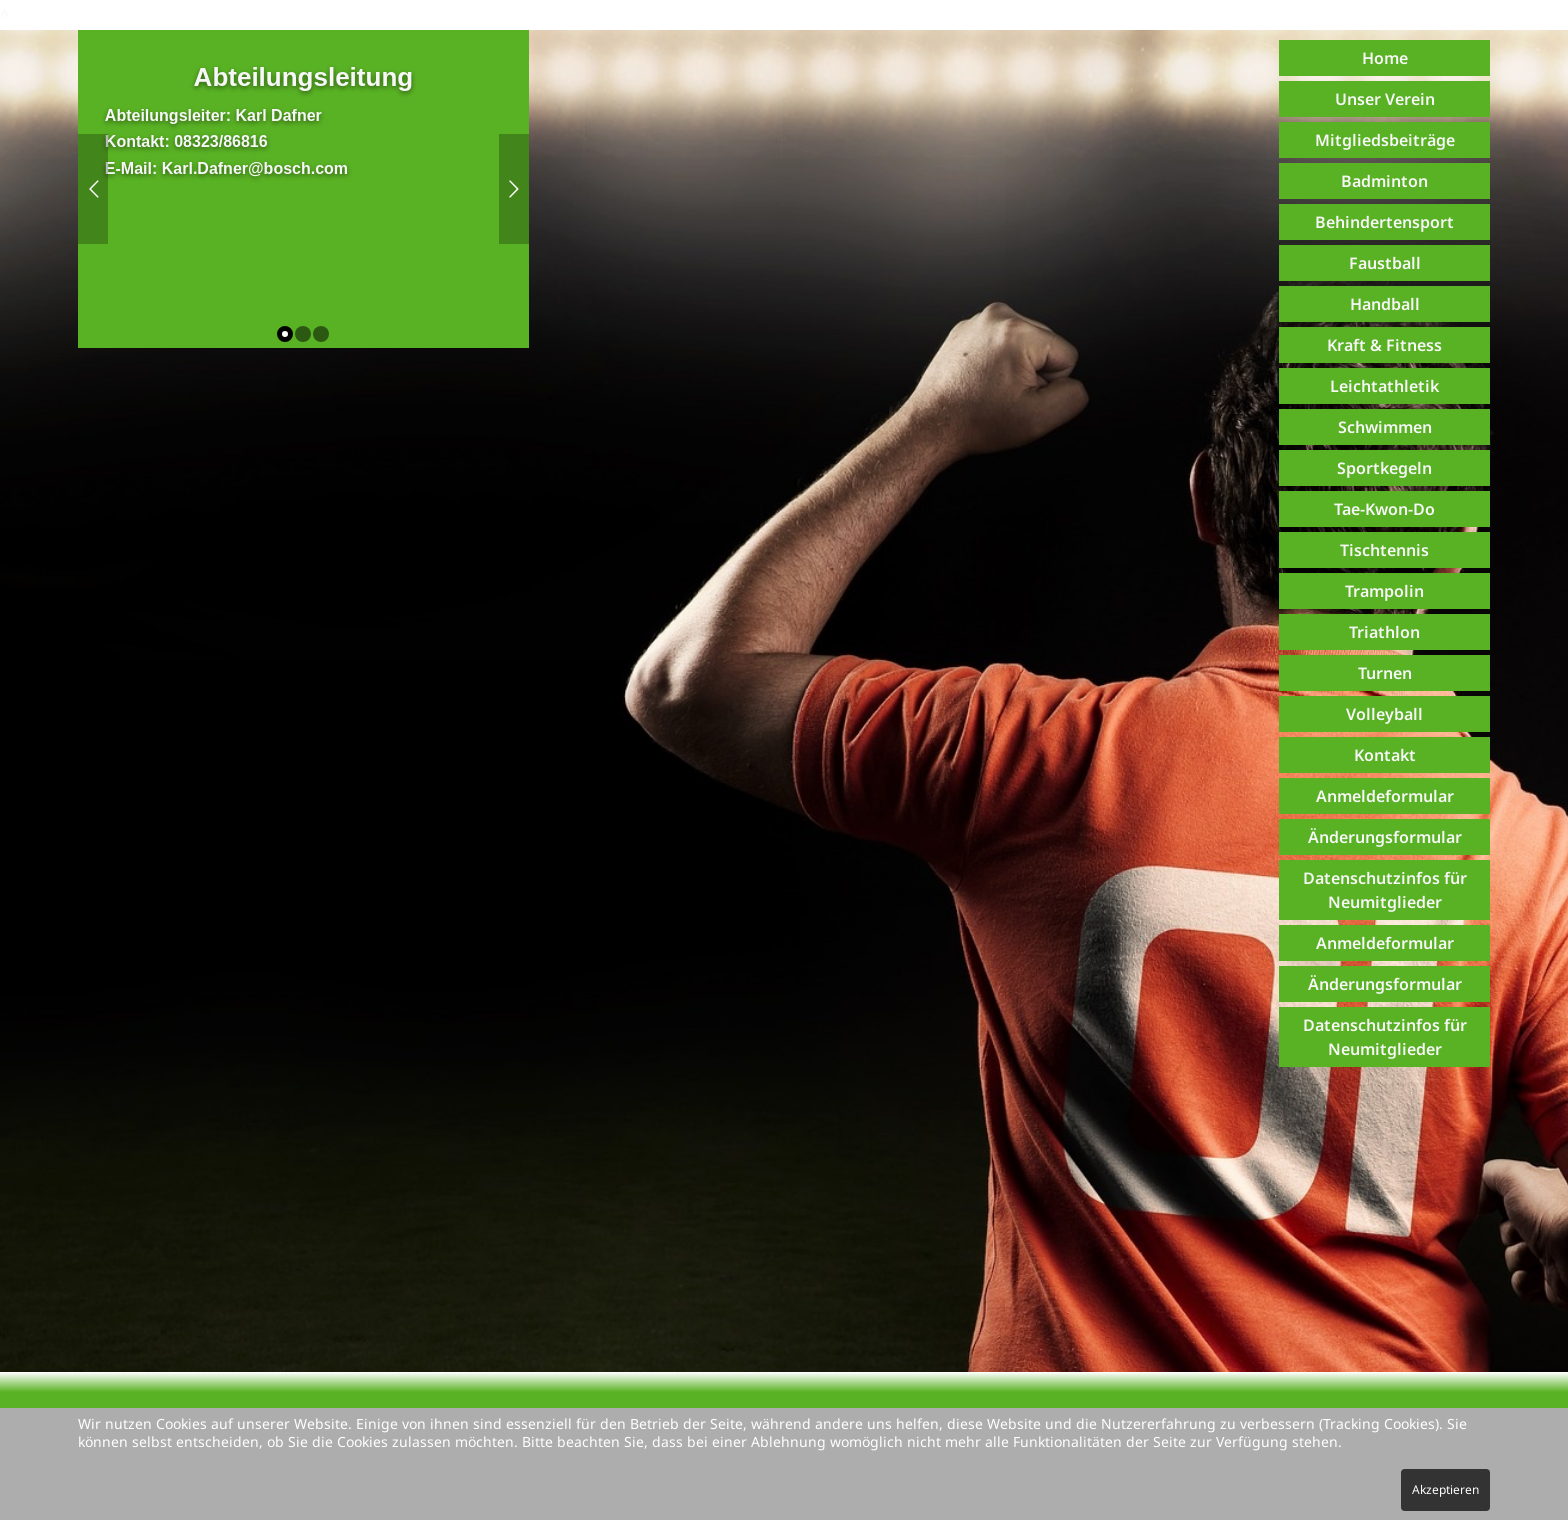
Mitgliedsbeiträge (1385, 140)
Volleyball (1384, 714)
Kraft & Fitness (1384, 345)
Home (1385, 58)
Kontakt (1385, 755)
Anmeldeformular (1385, 796)
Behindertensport (1384, 222)
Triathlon (1384, 632)
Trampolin (1384, 591)
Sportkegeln (1384, 468)
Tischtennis (1384, 550)
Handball (1385, 304)
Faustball (1385, 263)
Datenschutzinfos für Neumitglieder (1385, 890)
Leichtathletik (1384, 386)
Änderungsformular (1385, 837)
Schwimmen (1385, 427)
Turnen (1385, 673)
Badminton (1384, 181)
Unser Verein (1385, 99)
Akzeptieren (1445, 1489)
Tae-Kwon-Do (1384, 509)
